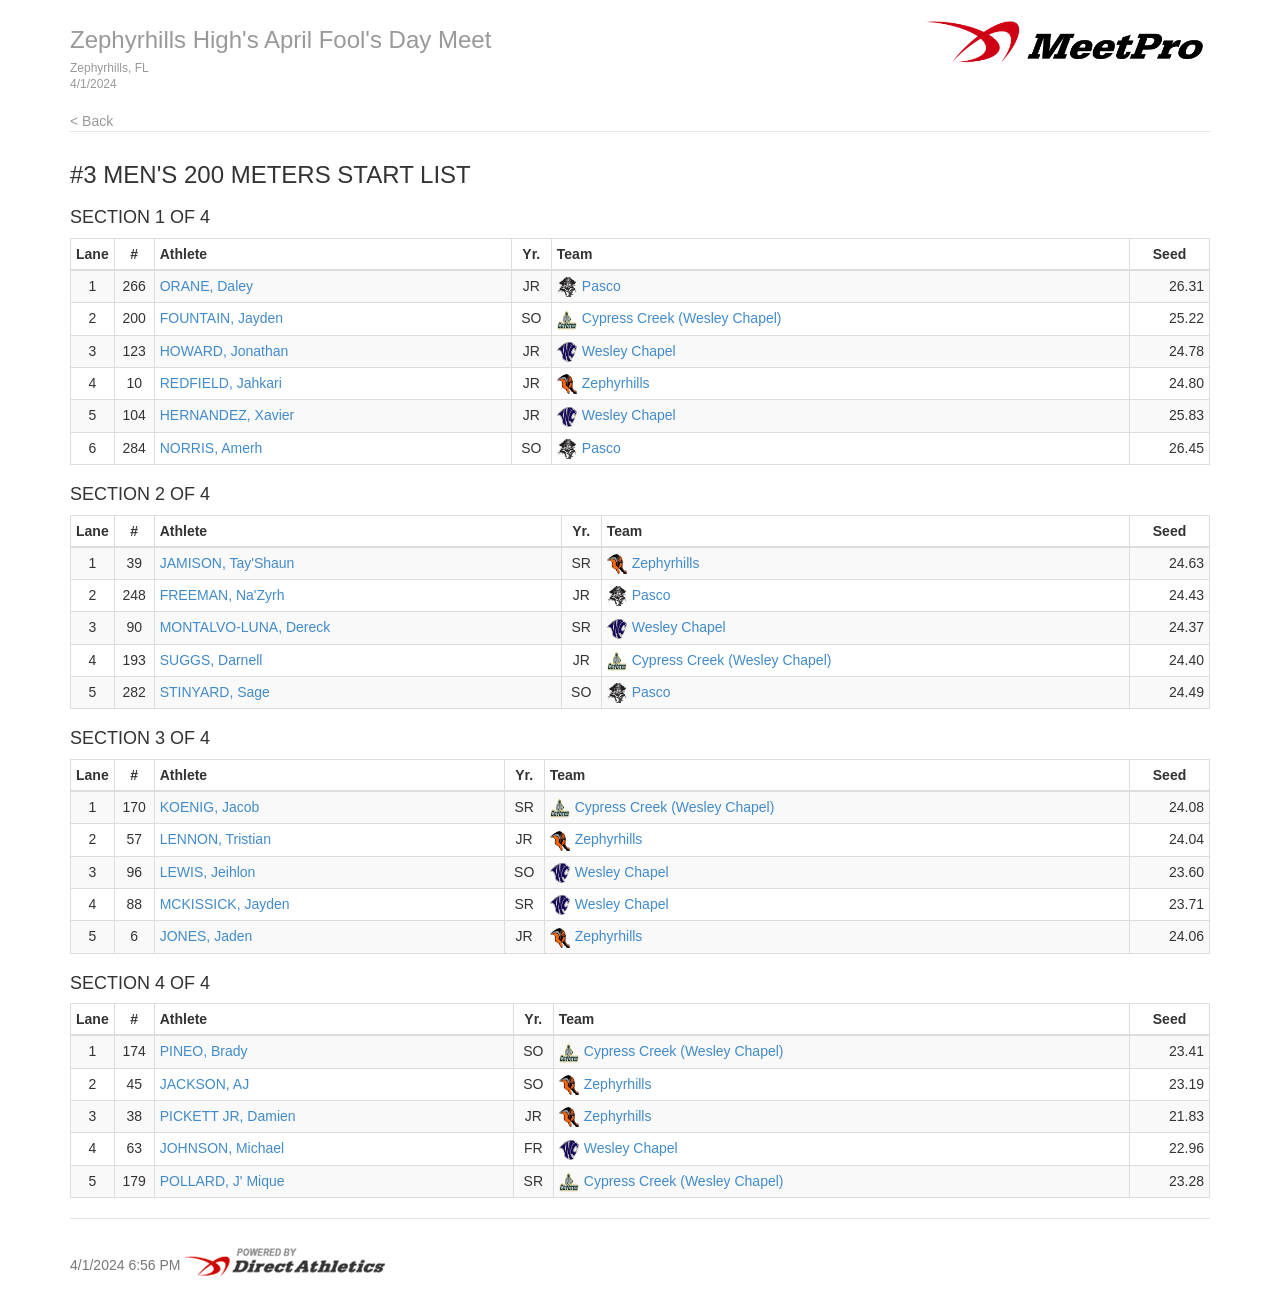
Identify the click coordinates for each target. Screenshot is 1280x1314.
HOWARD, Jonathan (224, 351)
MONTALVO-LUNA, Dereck (245, 627)
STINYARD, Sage (215, 692)
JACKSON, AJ (204, 1084)
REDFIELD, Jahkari (221, 383)
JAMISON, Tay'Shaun (227, 563)
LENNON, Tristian (215, 839)
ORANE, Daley (206, 286)
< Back (91, 121)
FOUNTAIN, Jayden (221, 318)
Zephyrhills (616, 383)
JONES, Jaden (206, 936)
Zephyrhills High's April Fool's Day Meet (280, 39)
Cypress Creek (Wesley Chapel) (682, 318)
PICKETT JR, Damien (228, 1116)
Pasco (601, 286)
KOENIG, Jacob (210, 807)
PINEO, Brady (204, 1051)
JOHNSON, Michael (222, 1148)
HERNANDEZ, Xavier (227, 415)
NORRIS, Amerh (211, 448)
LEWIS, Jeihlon (208, 872)
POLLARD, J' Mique (222, 1181)
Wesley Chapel (629, 351)
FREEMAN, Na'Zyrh (222, 595)
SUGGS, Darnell (211, 660)
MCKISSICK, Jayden (225, 904)
